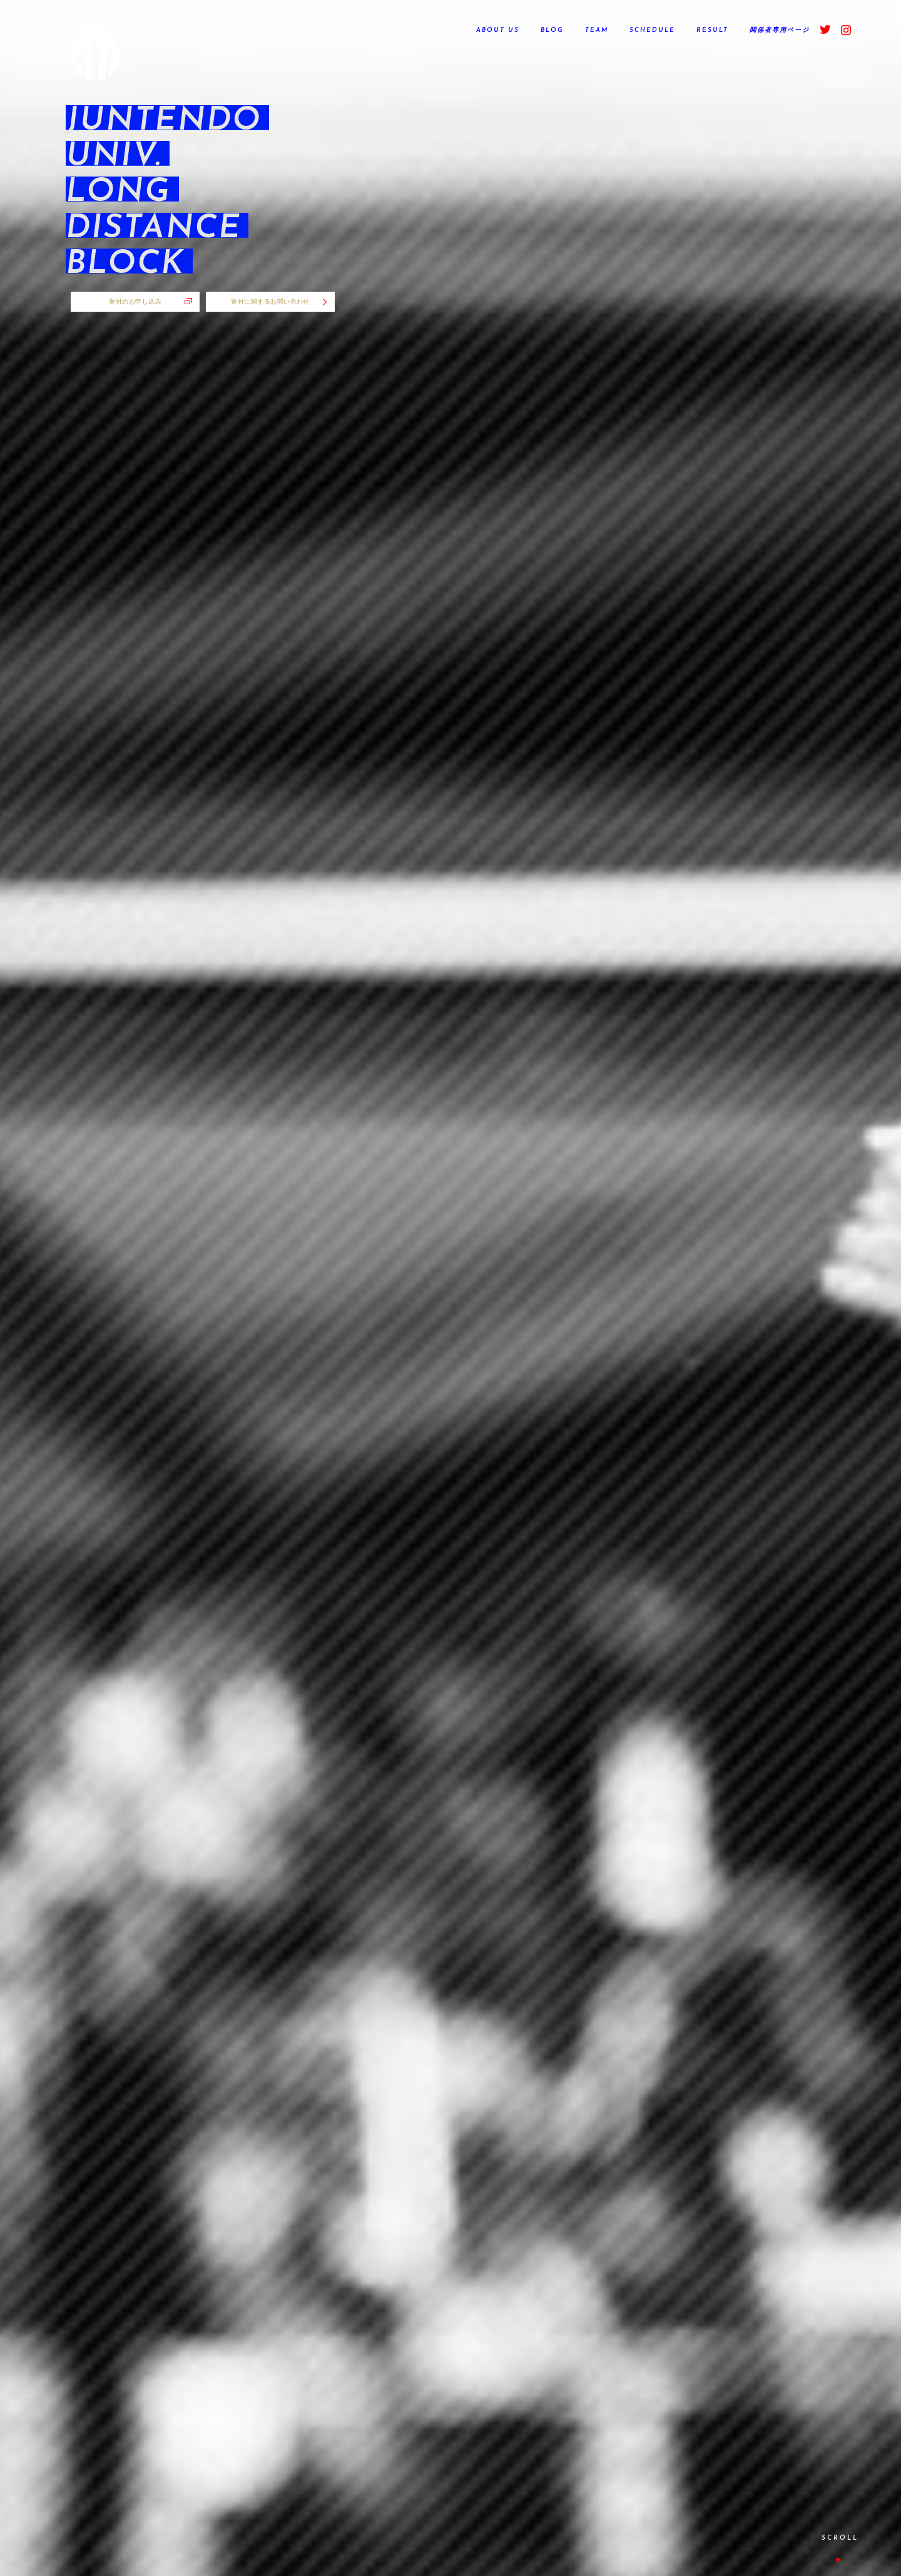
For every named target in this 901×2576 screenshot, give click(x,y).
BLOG (552, 30)
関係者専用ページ (780, 30)
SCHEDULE (652, 30)
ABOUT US (497, 30)
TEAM (596, 30)
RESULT (712, 30)
